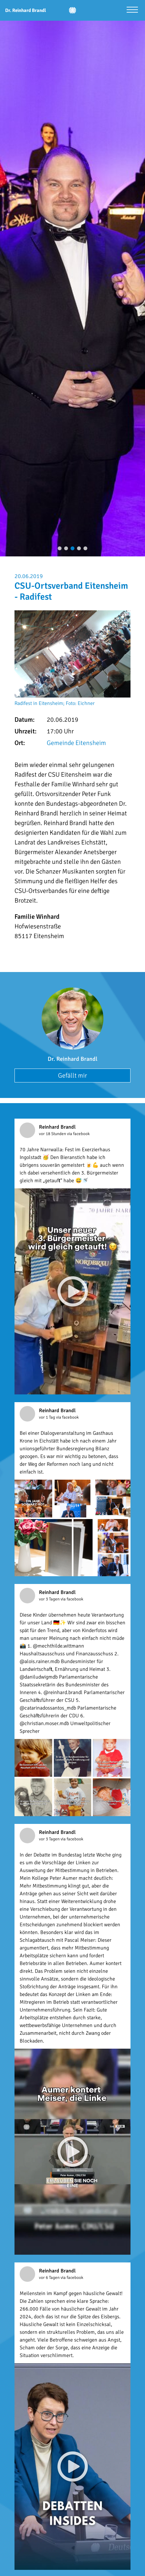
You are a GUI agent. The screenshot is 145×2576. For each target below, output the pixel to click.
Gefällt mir (72, 1075)
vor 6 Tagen (50, 2277)
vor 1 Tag (47, 1417)
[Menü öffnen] (132, 10)
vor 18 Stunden (53, 1133)
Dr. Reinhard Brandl (72, 1058)
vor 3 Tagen (50, 1599)
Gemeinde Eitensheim (76, 743)
